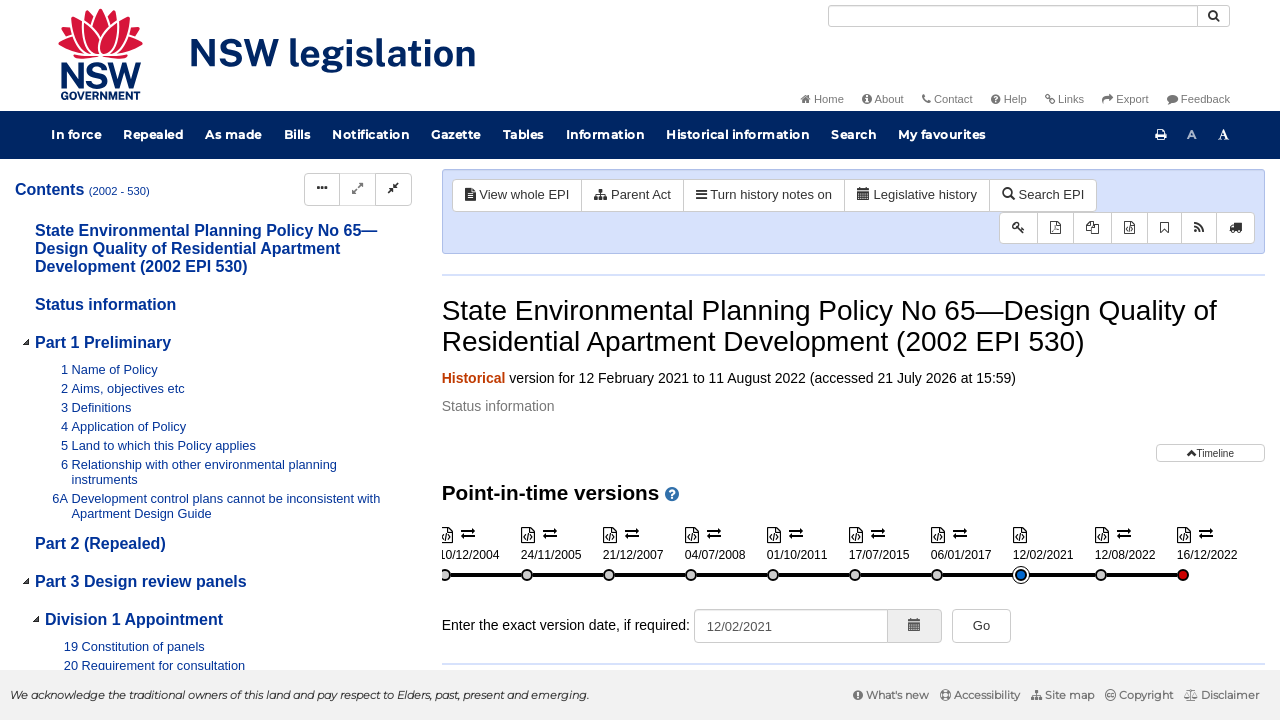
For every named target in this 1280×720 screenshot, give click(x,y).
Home (822, 99)
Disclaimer (1221, 695)
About (883, 99)
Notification (370, 134)
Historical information (737, 134)
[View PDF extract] (1092, 228)
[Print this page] (1161, 135)
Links (1064, 99)
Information (605, 134)
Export (1125, 99)
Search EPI (1043, 194)
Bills (297, 134)
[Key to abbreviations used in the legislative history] (1018, 228)
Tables (523, 134)
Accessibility (980, 695)
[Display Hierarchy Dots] (322, 189)
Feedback (1198, 99)
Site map (1062, 695)
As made (233, 134)
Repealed (153, 134)
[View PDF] (1055, 228)
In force (76, 134)
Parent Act (632, 194)
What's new (891, 695)
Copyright (1139, 695)
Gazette (456, 134)
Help (1009, 99)
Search (853, 134)
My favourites (942, 134)
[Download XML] (1129, 228)
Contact (947, 99)
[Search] (1013, 16)
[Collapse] (393, 189)
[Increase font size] (1224, 135)
